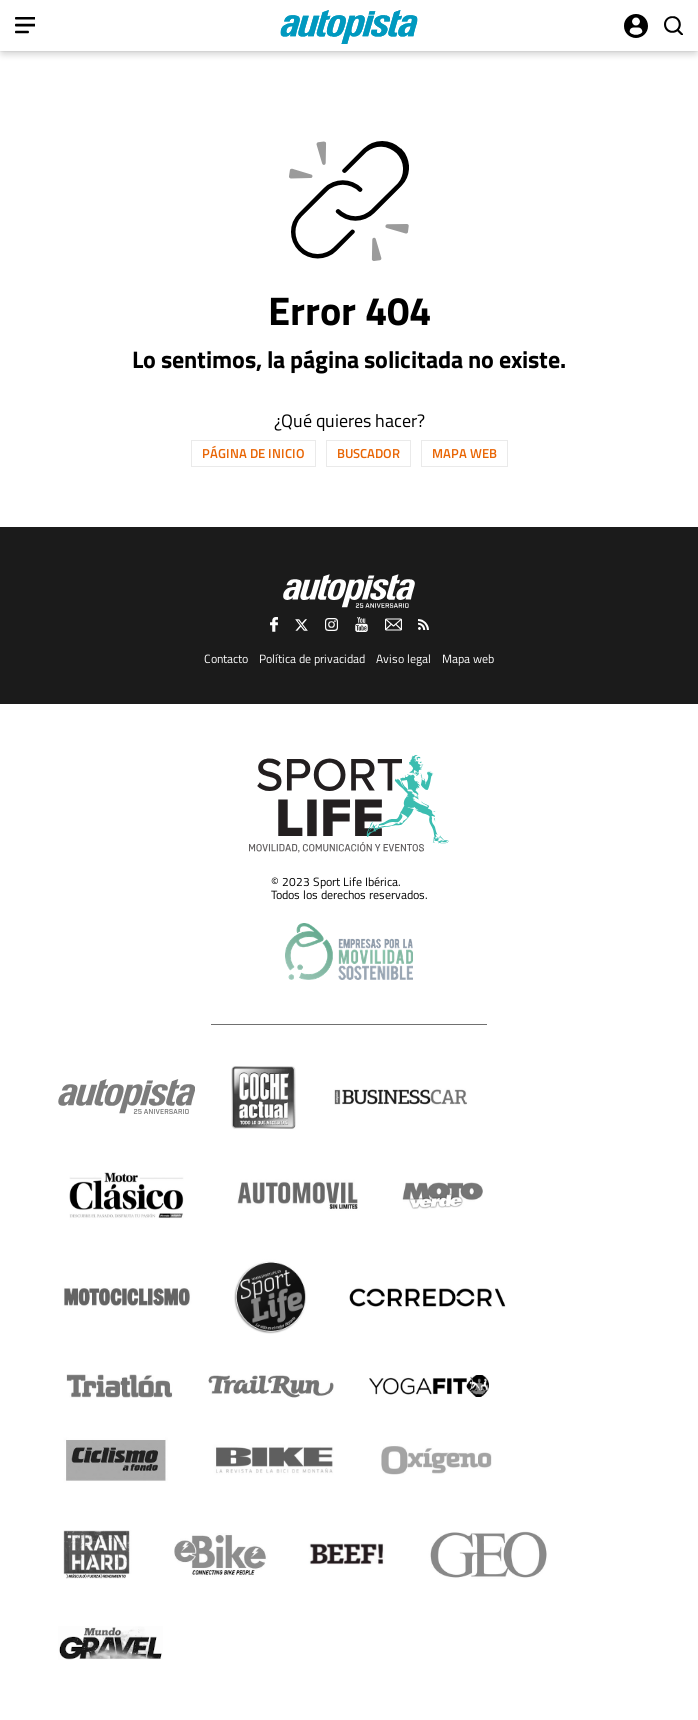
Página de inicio (253, 453)
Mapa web (464, 453)
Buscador (368, 453)
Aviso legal (403, 658)
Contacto (226, 658)
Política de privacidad (312, 658)
